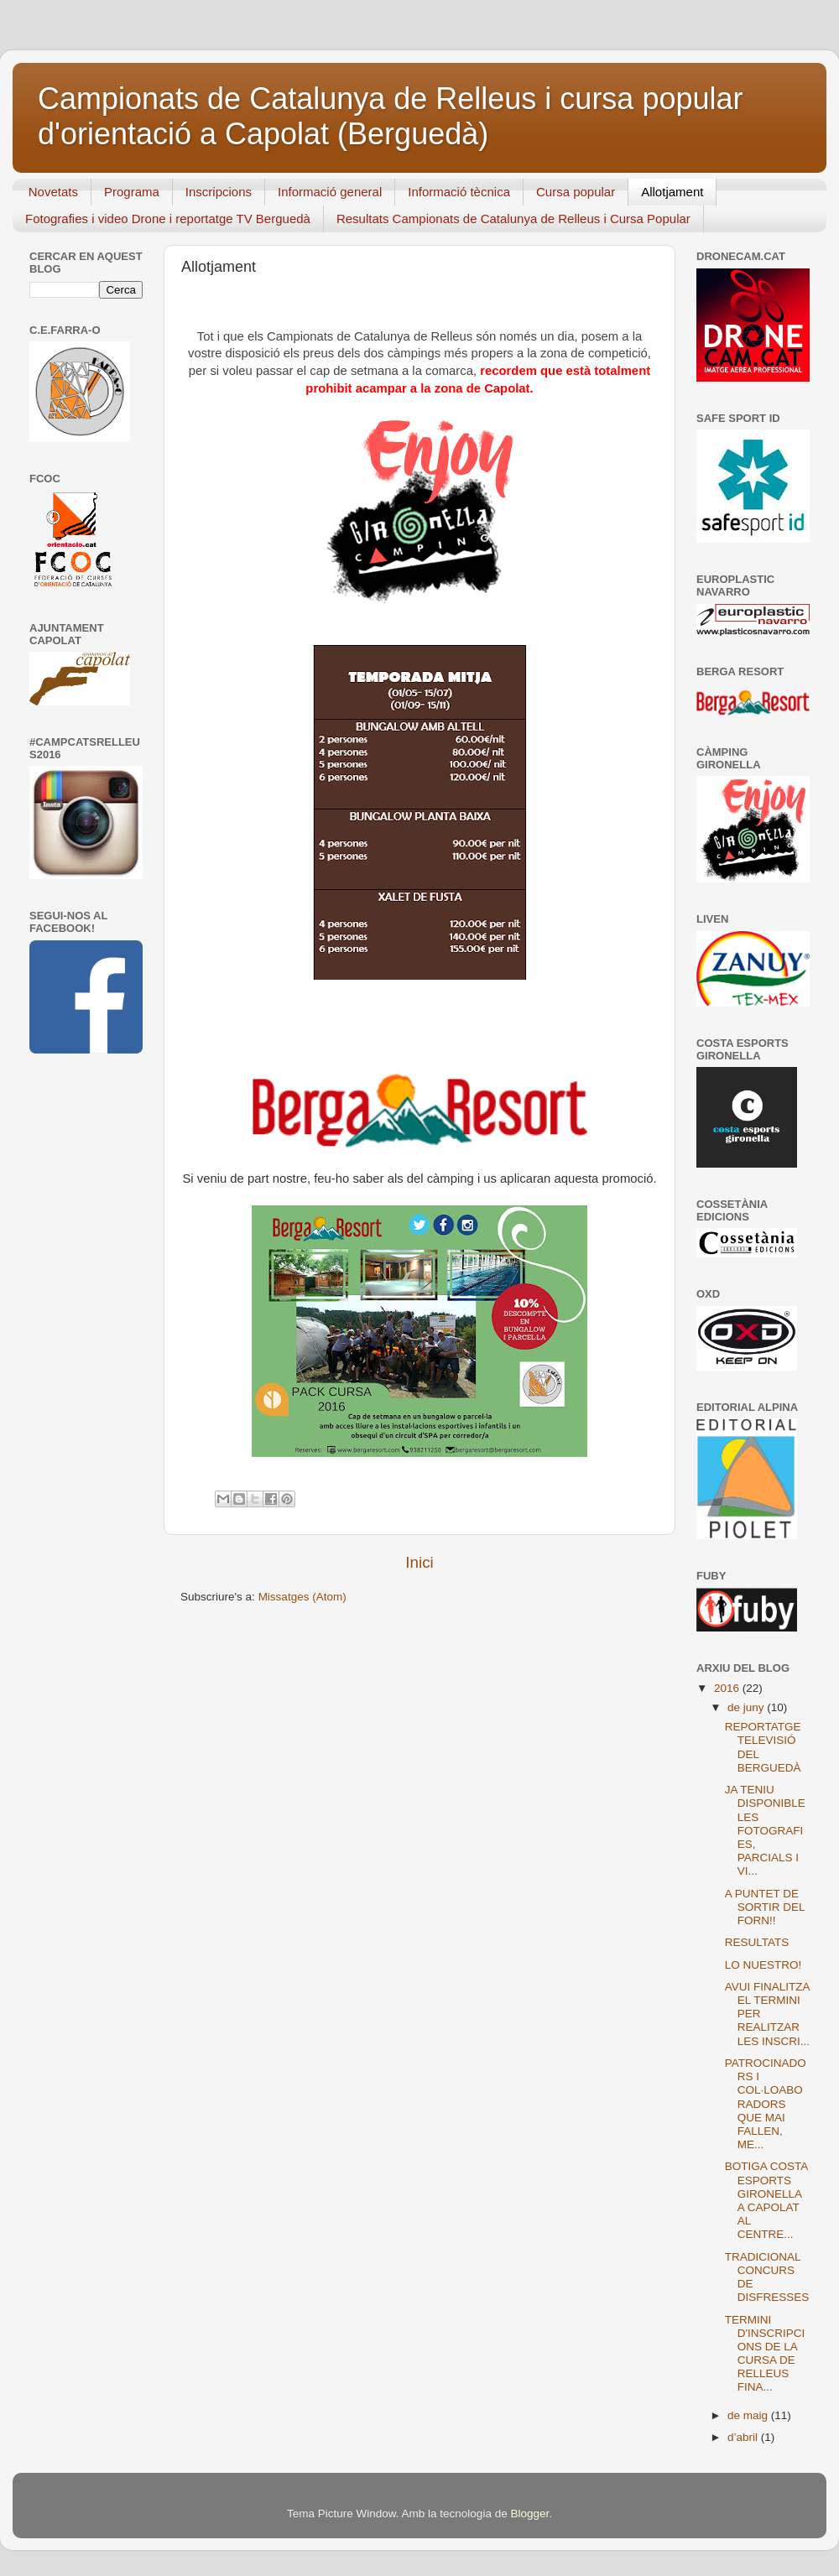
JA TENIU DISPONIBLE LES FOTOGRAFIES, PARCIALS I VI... (765, 1830)
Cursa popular (575, 192)
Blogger (529, 2513)
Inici (419, 1562)
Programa (131, 192)
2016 (728, 1688)
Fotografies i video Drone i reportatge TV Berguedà (167, 218)
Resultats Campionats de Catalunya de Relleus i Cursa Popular (513, 218)
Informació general (330, 192)
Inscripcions (218, 192)
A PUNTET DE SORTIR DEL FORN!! (765, 1907)
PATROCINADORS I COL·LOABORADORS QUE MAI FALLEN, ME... (765, 2104)
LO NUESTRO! (763, 1965)
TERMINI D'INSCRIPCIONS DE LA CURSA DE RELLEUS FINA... (765, 2353)
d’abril (744, 2437)
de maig (749, 2415)
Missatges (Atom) (302, 1596)
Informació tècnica (459, 192)
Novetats (53, 192)
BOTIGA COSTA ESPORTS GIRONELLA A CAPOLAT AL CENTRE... (766, 2200)
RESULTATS (757, 1942)
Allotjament (672, 192)
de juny (747, 1707)
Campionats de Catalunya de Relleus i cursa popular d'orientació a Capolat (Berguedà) (390, 116)
